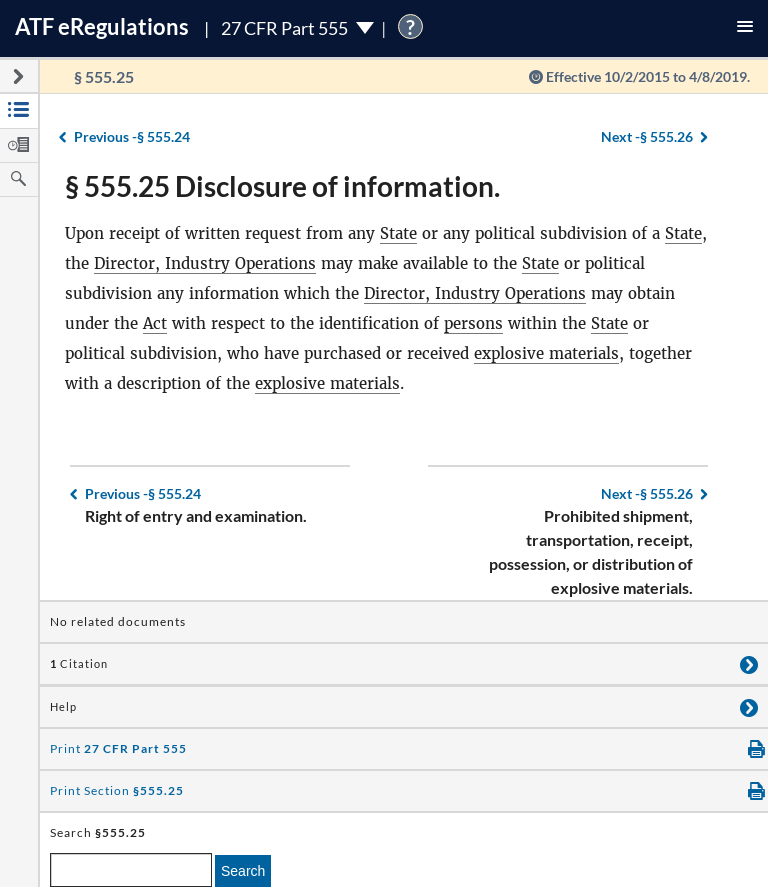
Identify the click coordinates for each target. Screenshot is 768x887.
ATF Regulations (102, 26)
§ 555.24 (132, 136)
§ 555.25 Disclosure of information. (282, 186)
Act (155, 323)
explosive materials (546, 353)
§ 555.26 (647, 136)
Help (63, 707)
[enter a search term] (131, 870)
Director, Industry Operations (205, 263)
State (398, 233)
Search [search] (243, 871)
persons (473, 323)
